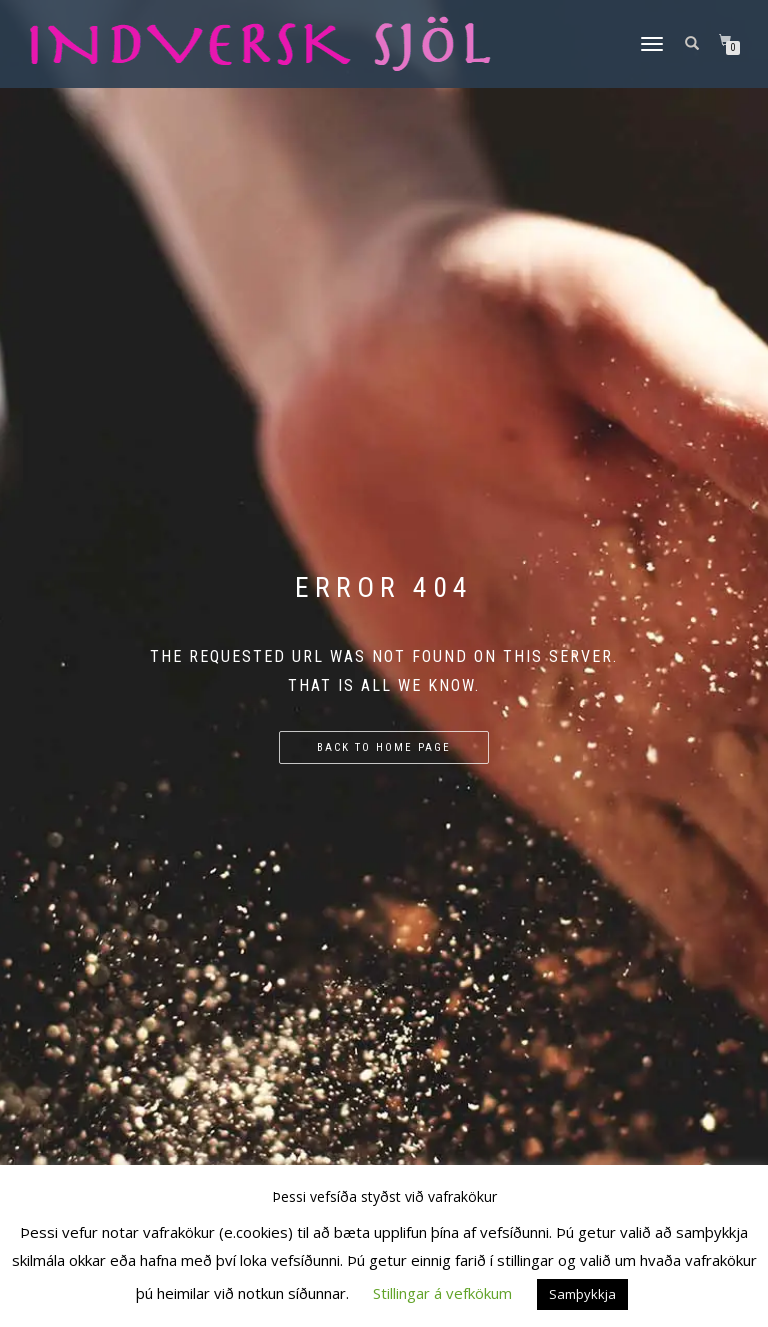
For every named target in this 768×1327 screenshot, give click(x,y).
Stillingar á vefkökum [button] (442, 1293)
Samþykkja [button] (582, 1294)
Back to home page (384, 747)
